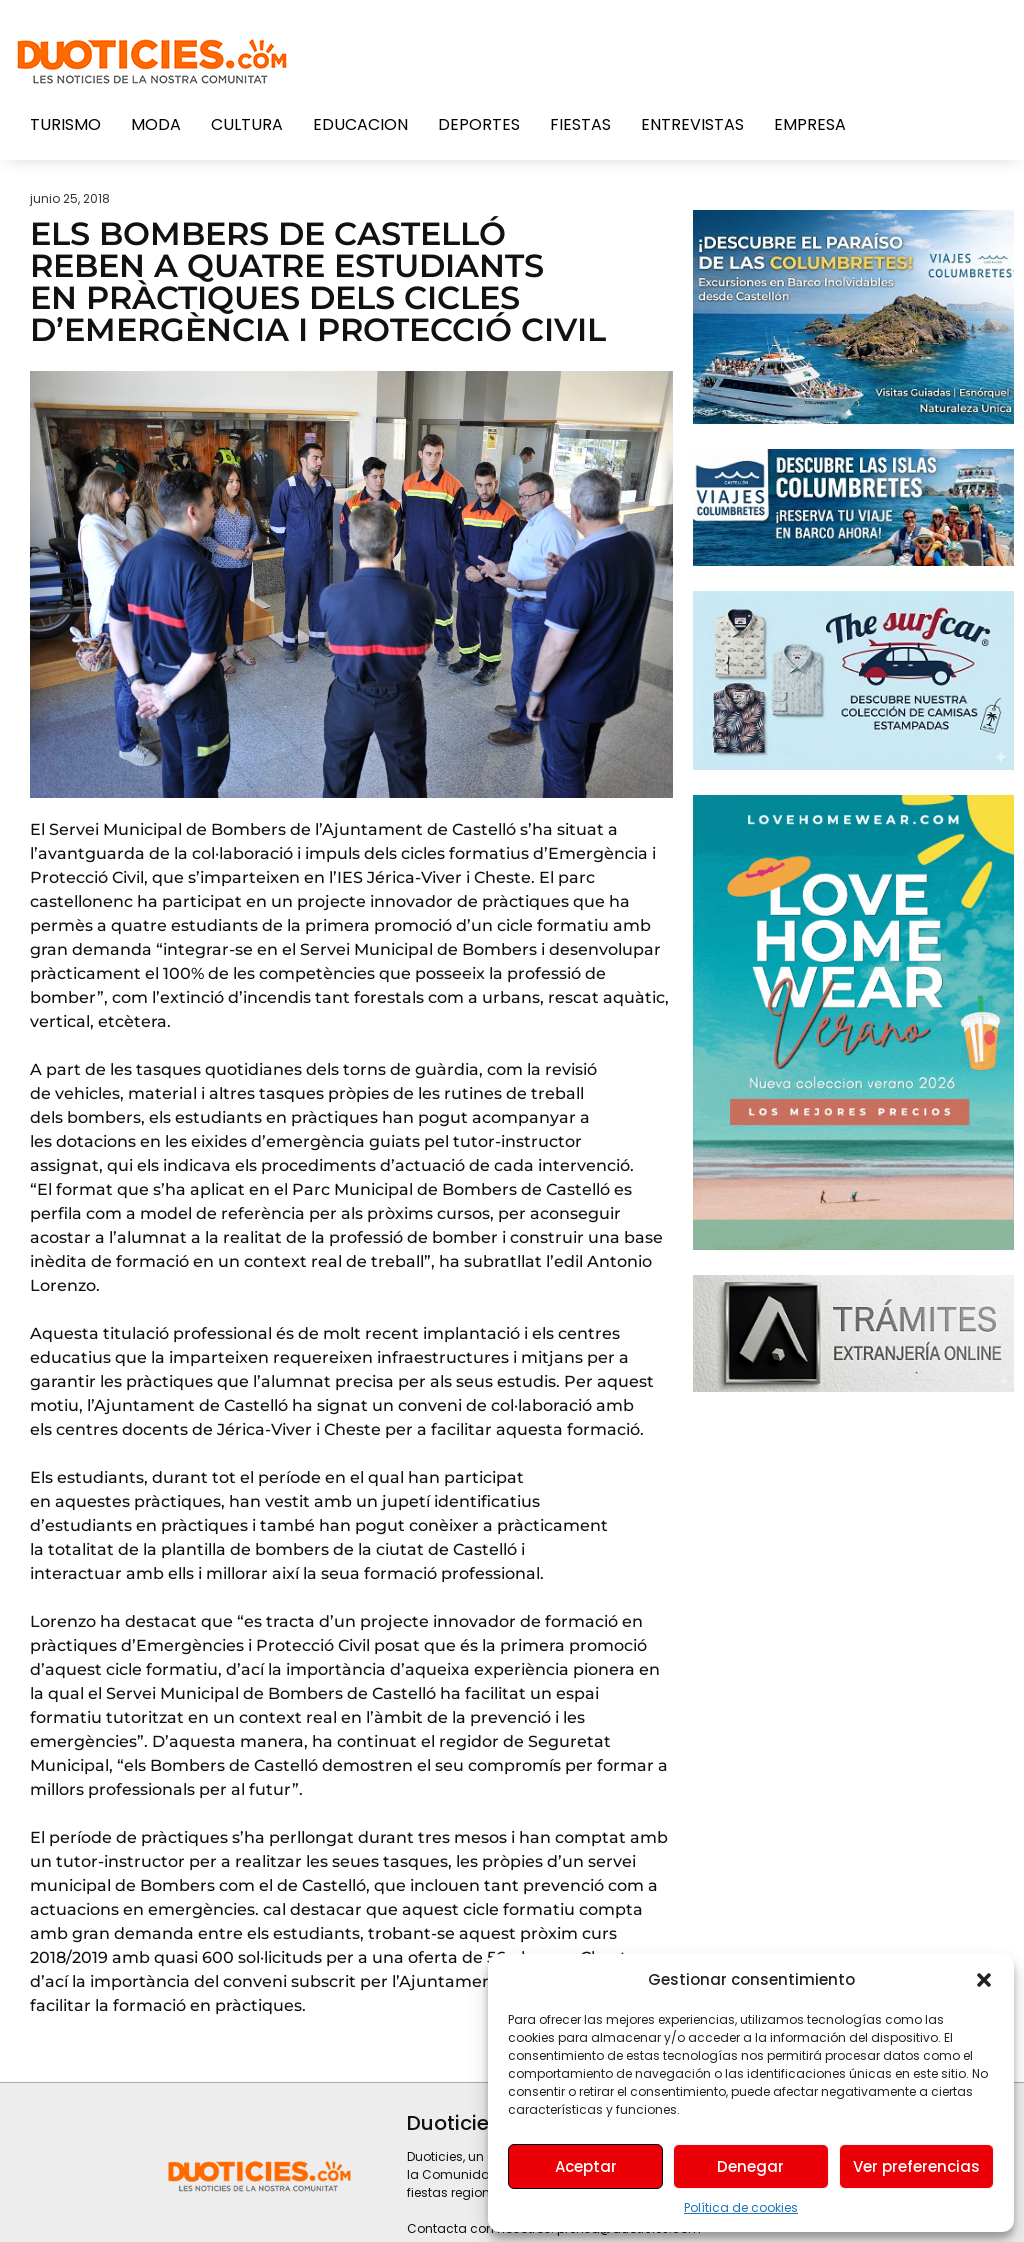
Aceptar (586, 2166)
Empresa (810, 124)
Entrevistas (692, 124)
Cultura (247, 124)
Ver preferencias (916, 2166)
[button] (984, 1980)
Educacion (360, 124)
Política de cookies (741, 2207)
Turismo (65, 124)
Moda (156, 124)
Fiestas (580, 124)
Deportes (479, 124)
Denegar (750, 2166)
